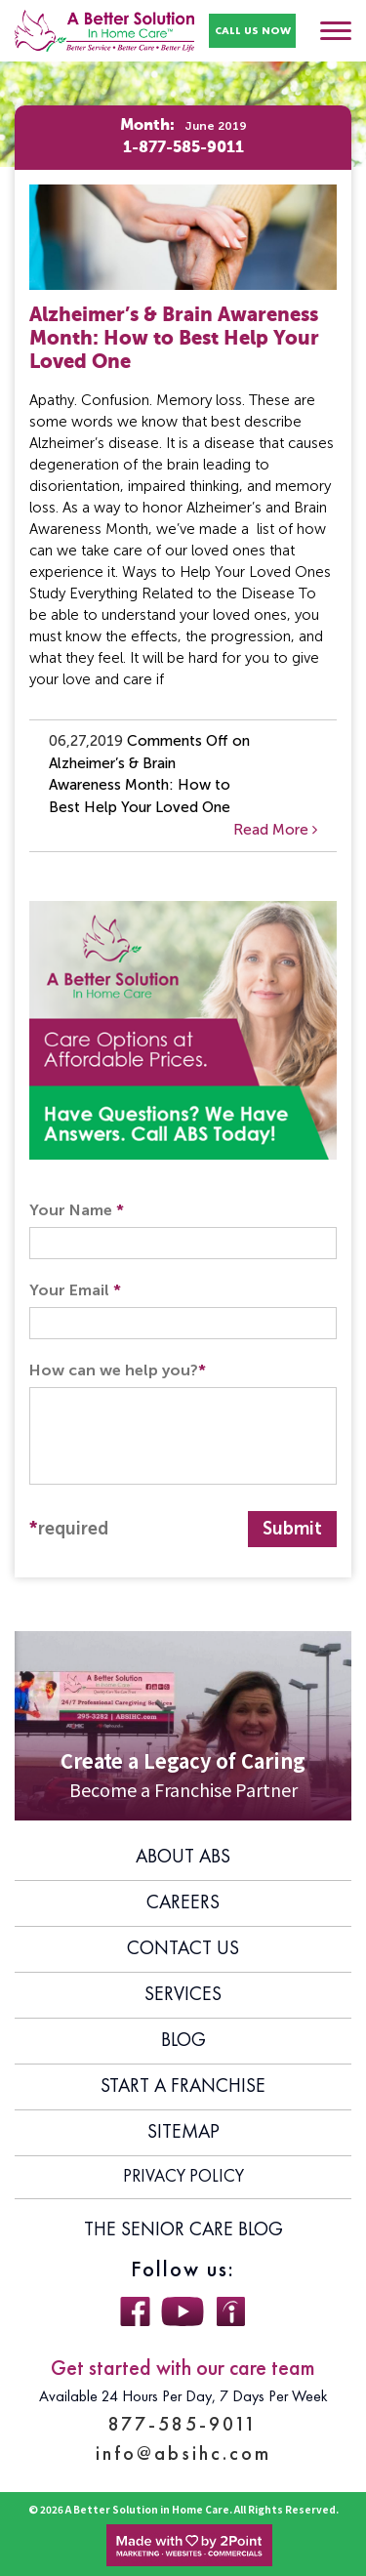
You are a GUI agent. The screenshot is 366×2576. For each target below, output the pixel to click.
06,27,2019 (86, 741)
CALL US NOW (253, 30)
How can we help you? (117, 1370)
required (68, 1528)
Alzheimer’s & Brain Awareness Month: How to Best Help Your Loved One (174, 340)
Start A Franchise (183, 2087)
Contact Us (183, 1949)
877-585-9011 (183, 2423)
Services (183, 1995)
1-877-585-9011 (183, 148)
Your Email (75, 1290)
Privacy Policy (183, 2177)
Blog (183, 2041)
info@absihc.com (183, 2453)
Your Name (76, 1210)
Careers (183, 1903)
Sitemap (183, 2133)
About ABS (183, 1857)
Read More (275, 829)
